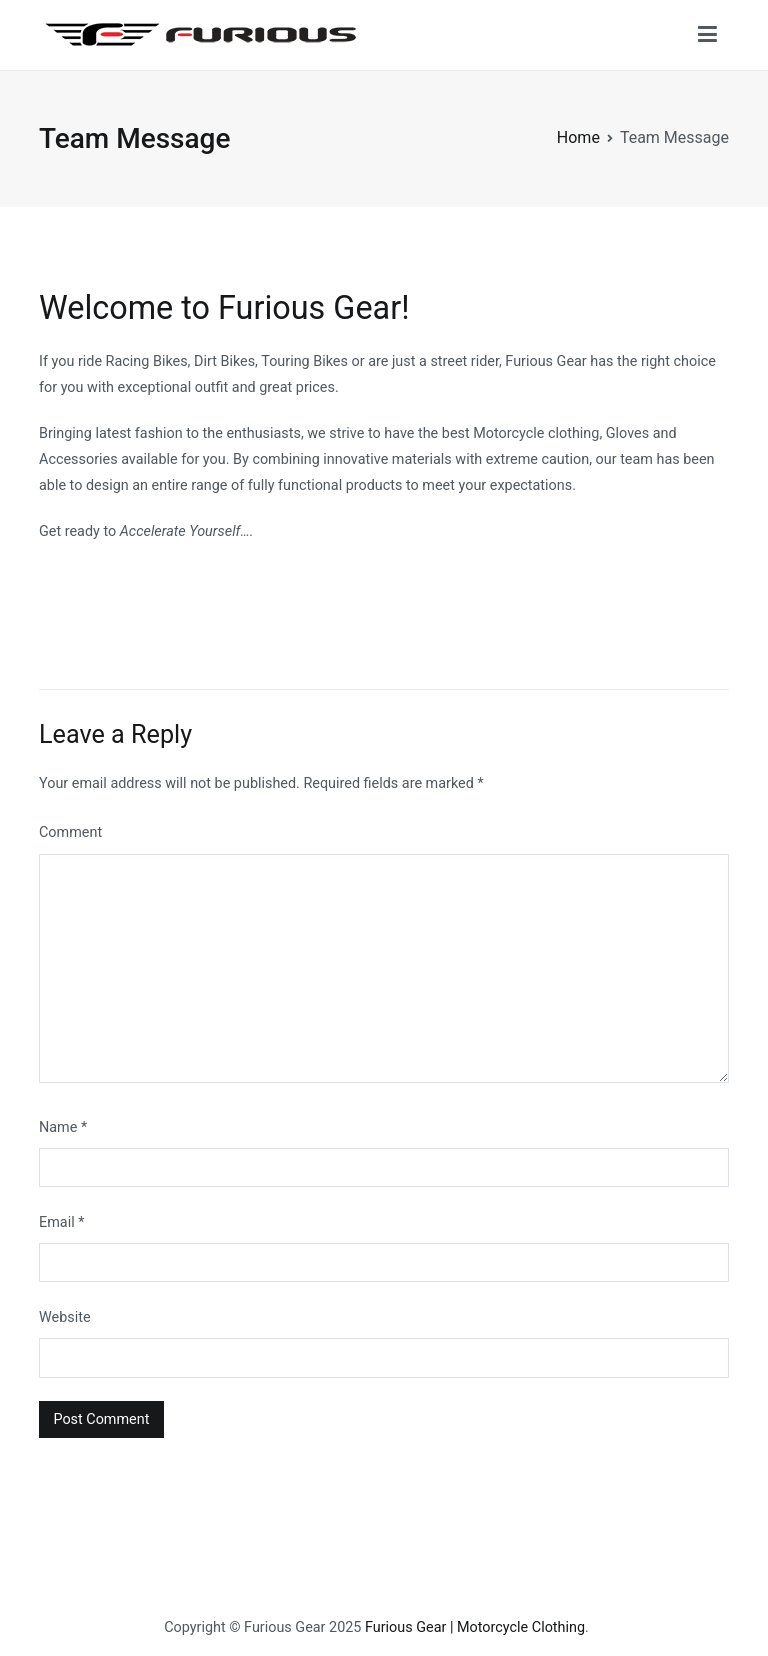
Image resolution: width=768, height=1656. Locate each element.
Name (63, 1127)
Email (61, 1222)
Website (65, 1317)
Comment (70, 832)
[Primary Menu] (707, 35)
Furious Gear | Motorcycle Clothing (475, 1627)
